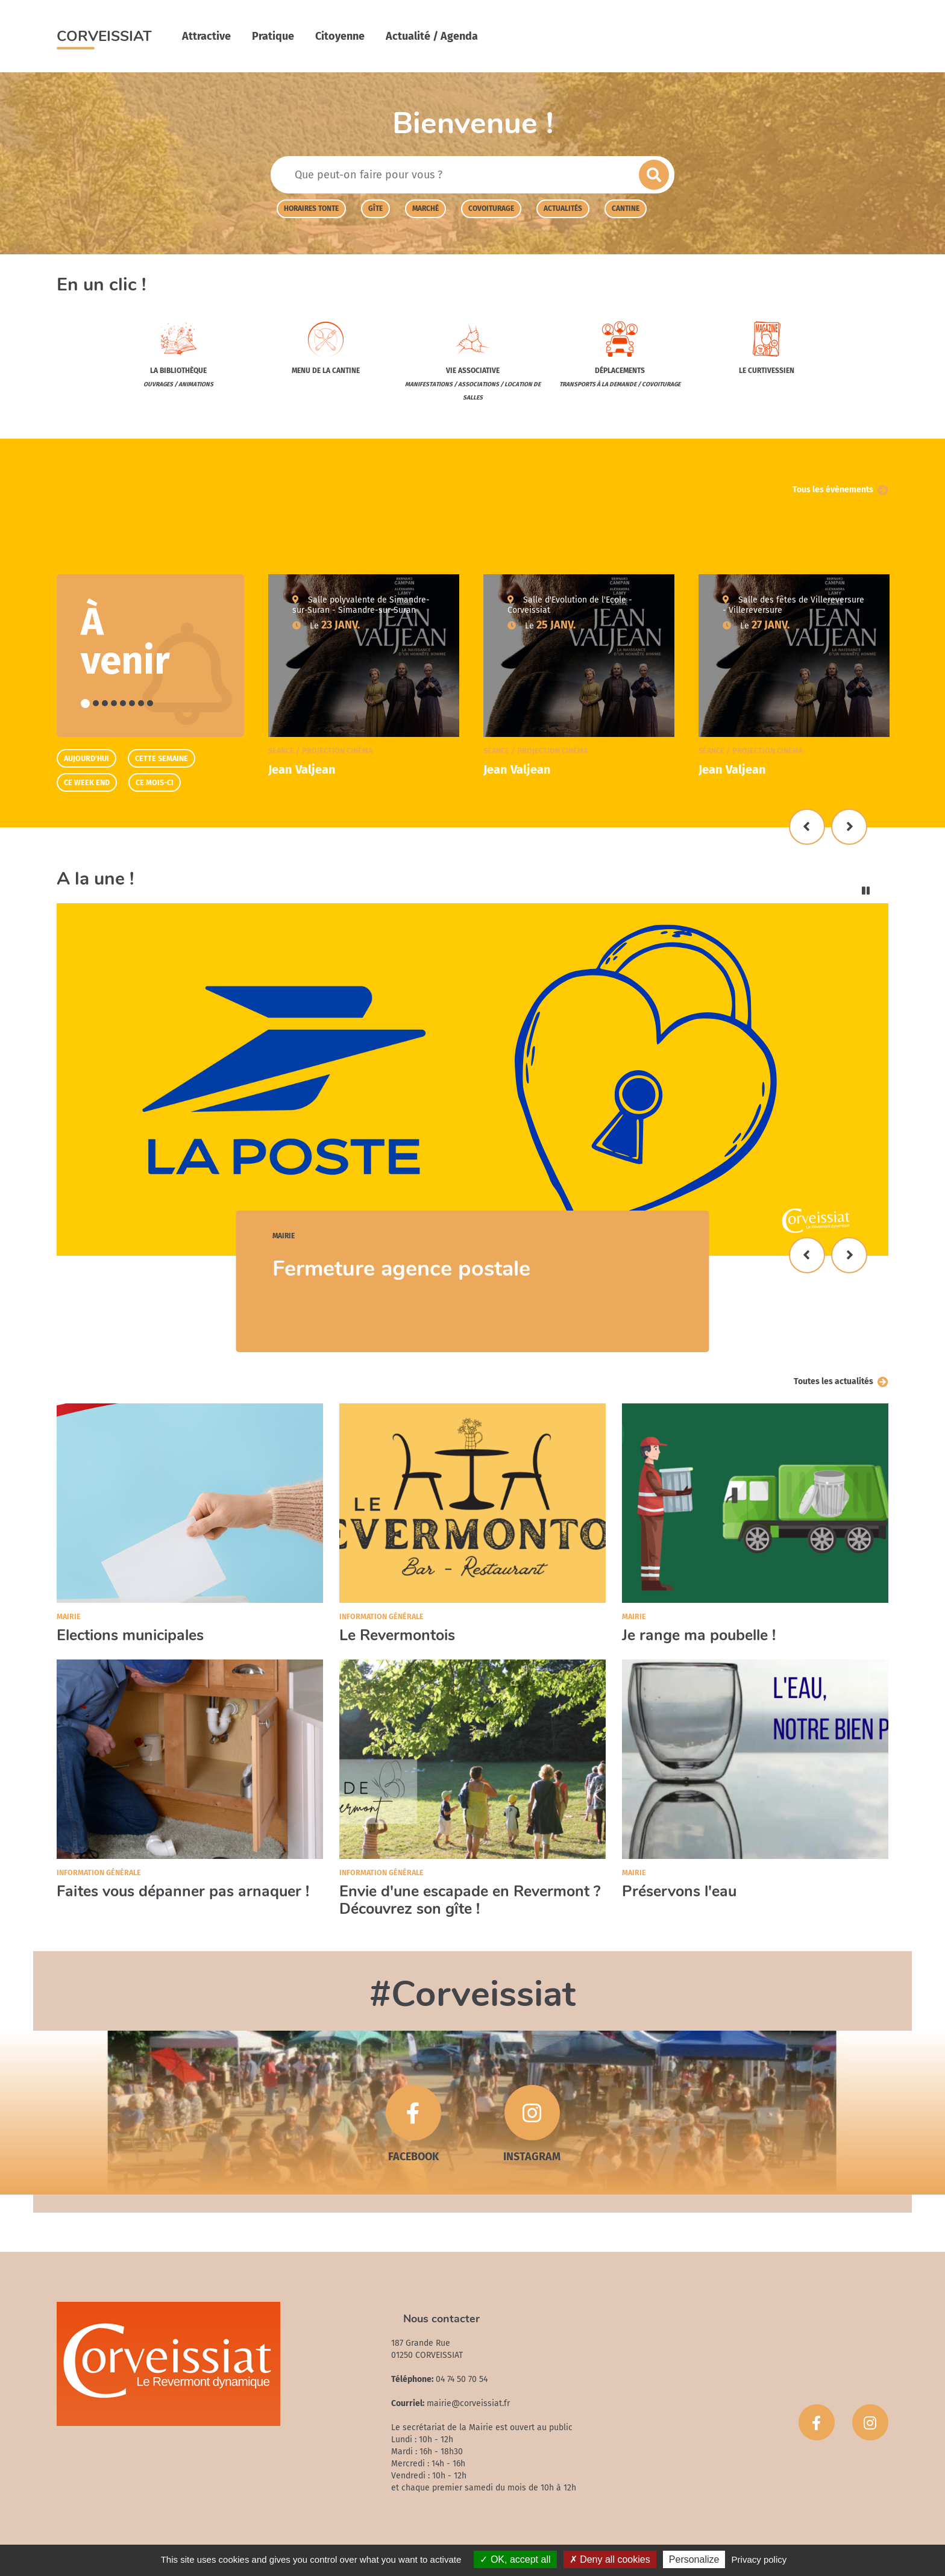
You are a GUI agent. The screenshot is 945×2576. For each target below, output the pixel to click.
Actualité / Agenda (432, 36)
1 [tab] (85, 703)
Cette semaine (161, 758)
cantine (625, 208)
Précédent (807, 827)
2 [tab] (96, 703)
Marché (425, 208)
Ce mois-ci (155, 782)
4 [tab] (114, 703)
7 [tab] (141, 703)
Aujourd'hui (86, 758)
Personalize (694, 2559)
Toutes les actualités (833, 1381)
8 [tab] (150, 703)
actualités (563, 208)
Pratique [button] (273, 36)
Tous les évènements (833, 489)
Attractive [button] (206, 36)
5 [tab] (123, 703)
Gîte (375, 208)
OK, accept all (515, 2559)
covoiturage (491, 208)
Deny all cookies (610, 2559)
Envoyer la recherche (654, 175)
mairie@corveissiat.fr (468, 2403)
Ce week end (87, 782)
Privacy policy (759, 2559)
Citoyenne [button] (340, 36)
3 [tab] (105, 703)
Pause (865, 891)
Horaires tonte (311, 208)
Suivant (849, 827)
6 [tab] (132, 703)
